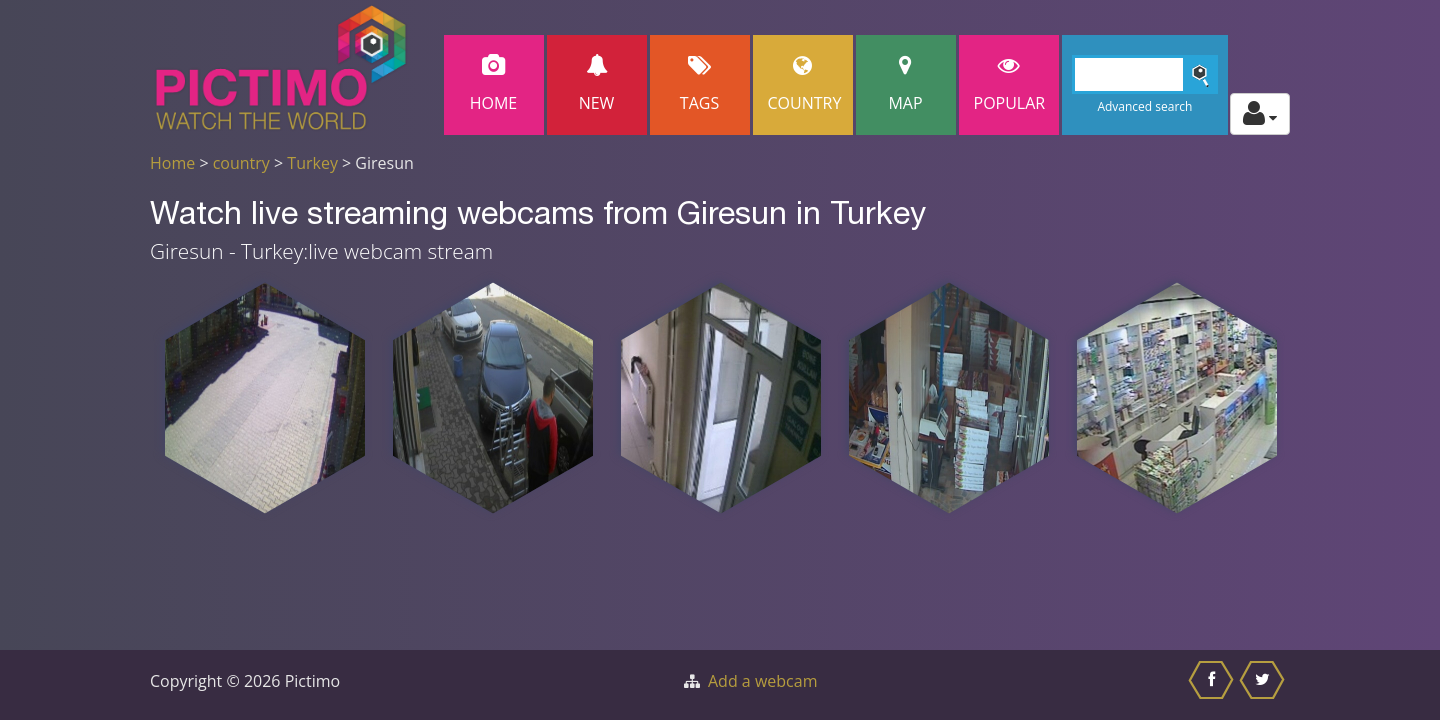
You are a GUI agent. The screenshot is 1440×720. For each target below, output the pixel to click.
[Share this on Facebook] (1213, 685)
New (597, 84)
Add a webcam (762, 681)
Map (906, 84)
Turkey (312, 163)
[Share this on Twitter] (1264, 685)
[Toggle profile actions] (1260, 114)
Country (805, 84)
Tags (700, 84)
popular (1010, 84)
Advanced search (1144, 106)
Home (494, 84)
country (241, 163)
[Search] (1145, 74)
